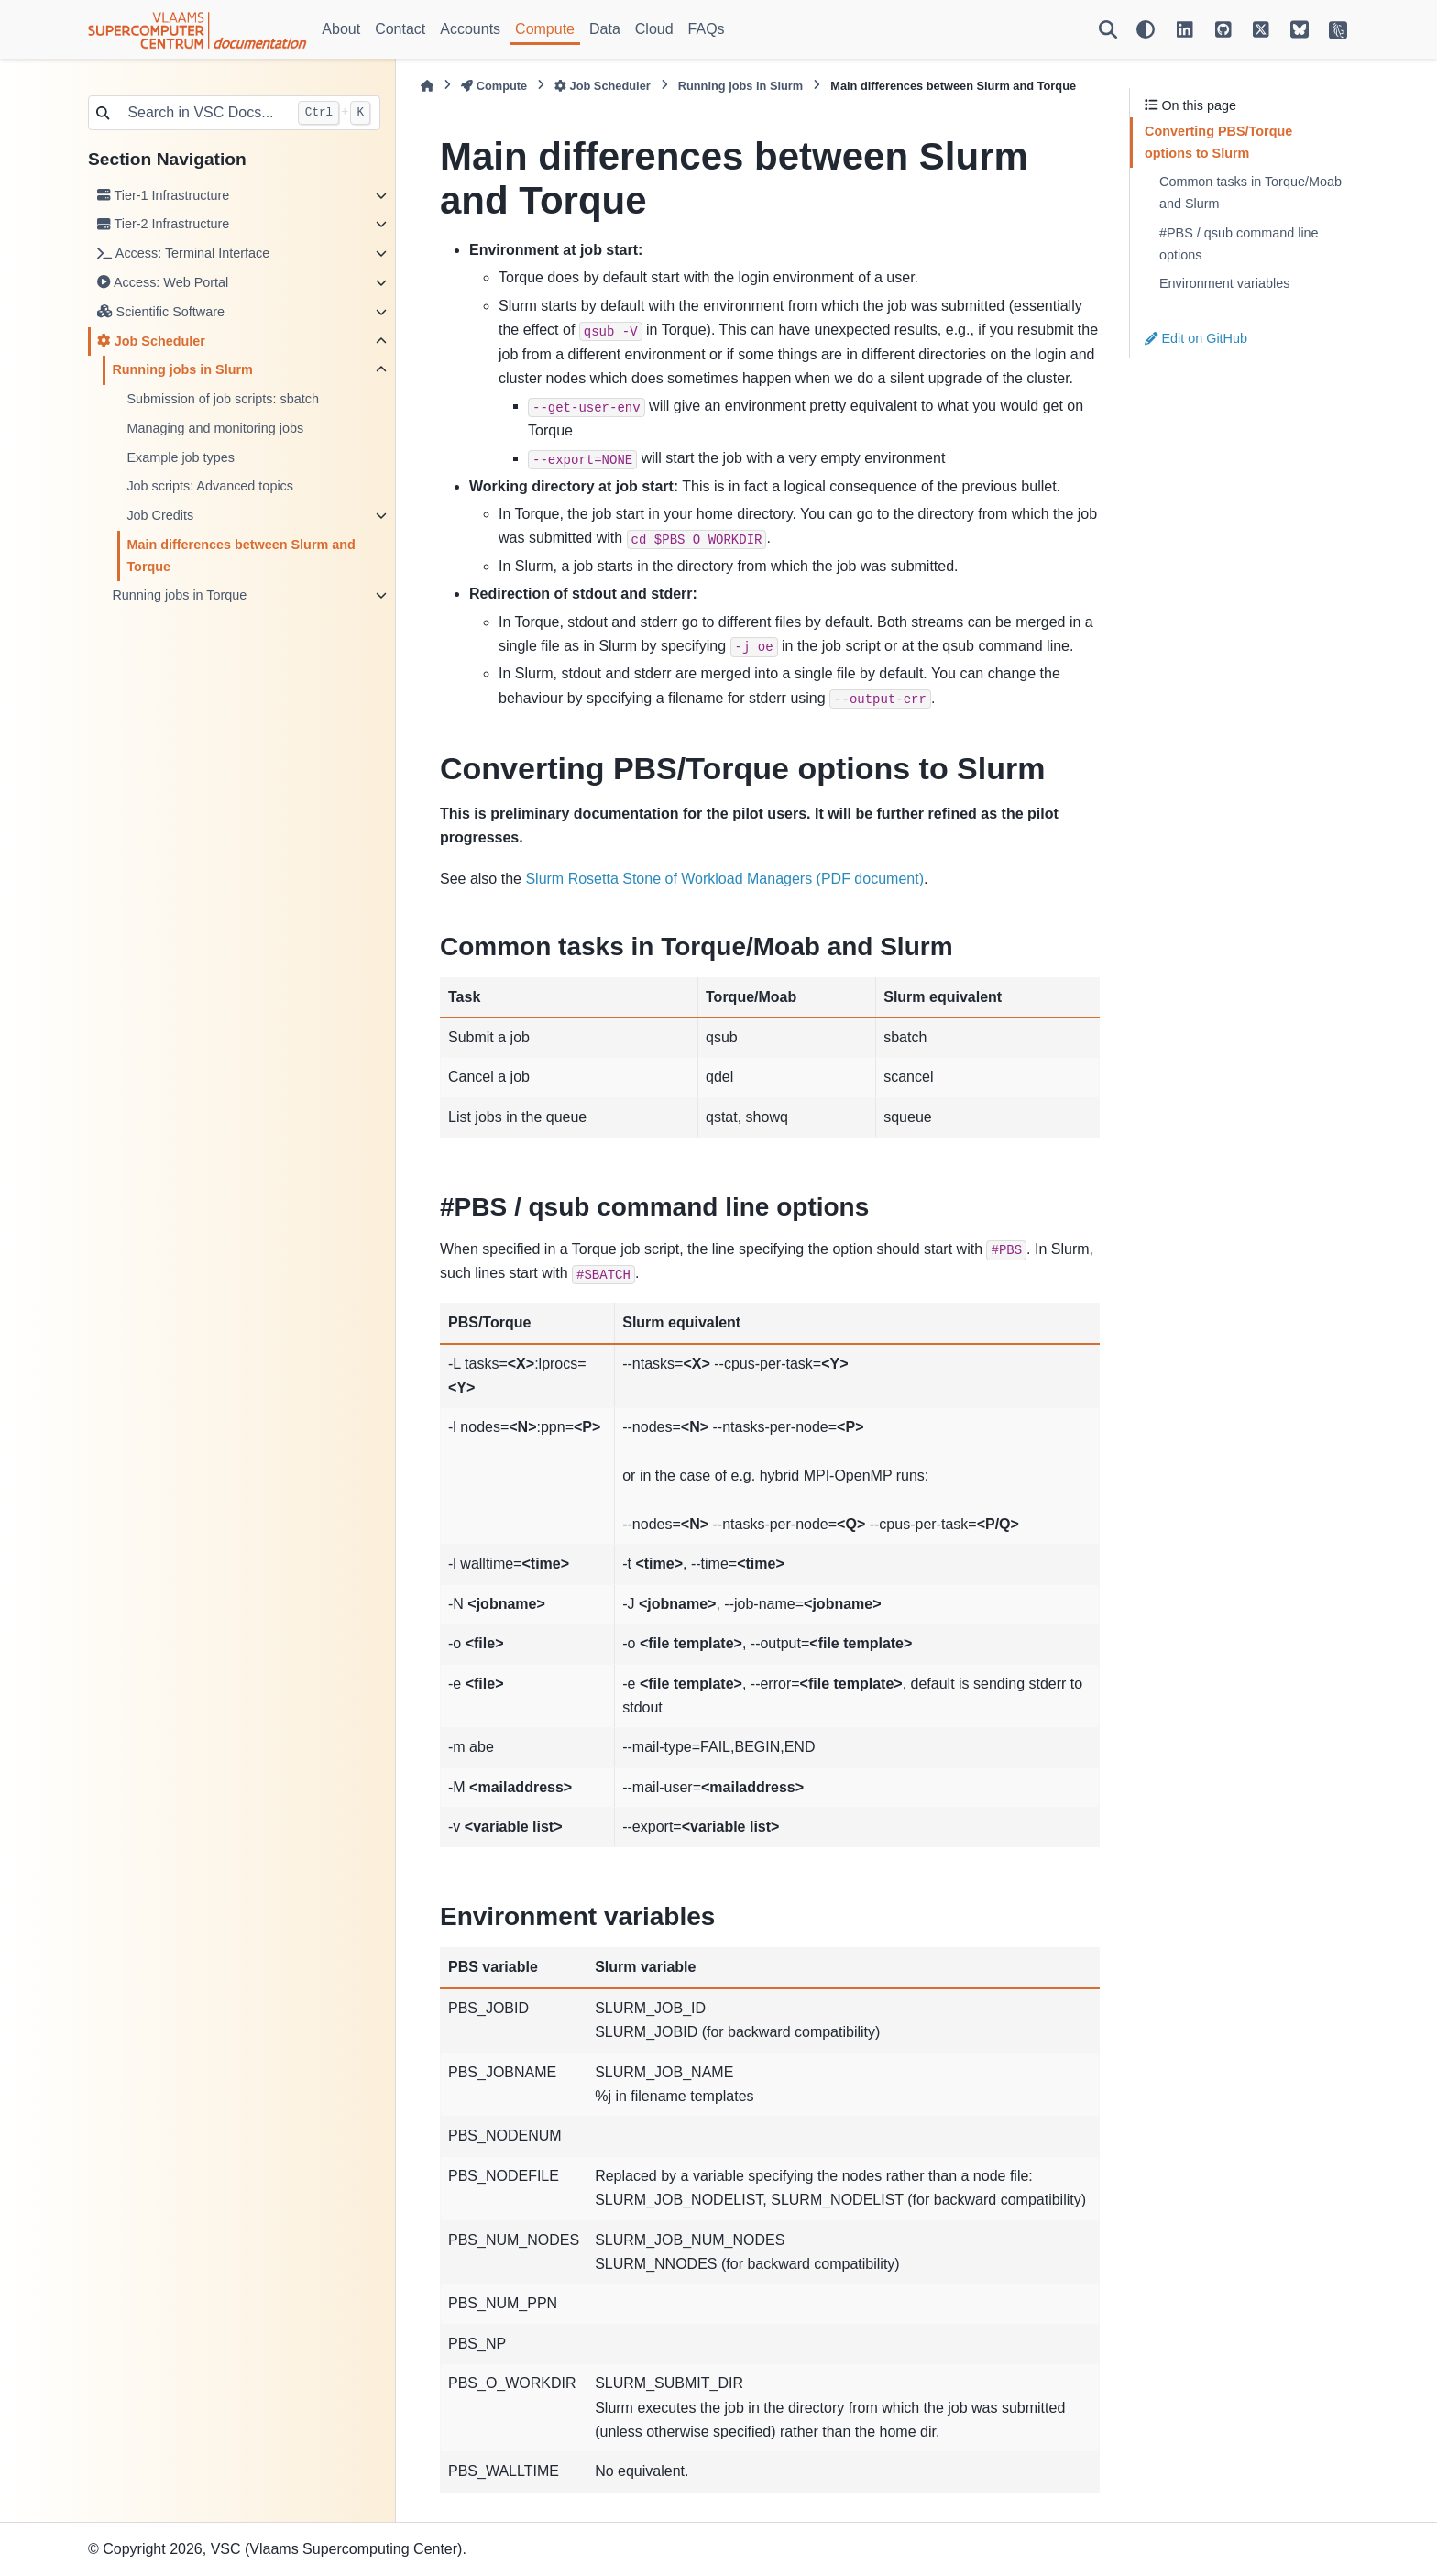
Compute (545, 29)
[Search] (1108, 29)
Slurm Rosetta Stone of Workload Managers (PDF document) (724, 878)
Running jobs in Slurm (182, 369)
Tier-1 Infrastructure (163, 195)
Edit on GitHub (1196, 338)
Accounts (470, 29)
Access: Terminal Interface (183, 253)
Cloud (654, 29)
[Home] (427, 85)
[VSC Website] (1338, 29)
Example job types (180, 457)
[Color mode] (1146, 29)
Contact (400, 29)
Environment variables (1224, 283)
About (341, 29)
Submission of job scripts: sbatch (222, 398)
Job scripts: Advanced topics (209, 486)
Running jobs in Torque (179, 595)
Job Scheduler (151, 341)
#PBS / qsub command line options (1239, 244)
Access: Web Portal (162, 282)
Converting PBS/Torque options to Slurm (1218, 142)
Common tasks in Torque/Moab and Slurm (1250, 192)
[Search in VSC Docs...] (202, 112)
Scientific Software (161, 311)
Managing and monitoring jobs (214, 428)
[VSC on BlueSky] (1300, 29)
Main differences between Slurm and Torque (241, 555)
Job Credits (159, 515)
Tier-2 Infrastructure (163, 223)
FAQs (706, 29)
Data (604, 29)
